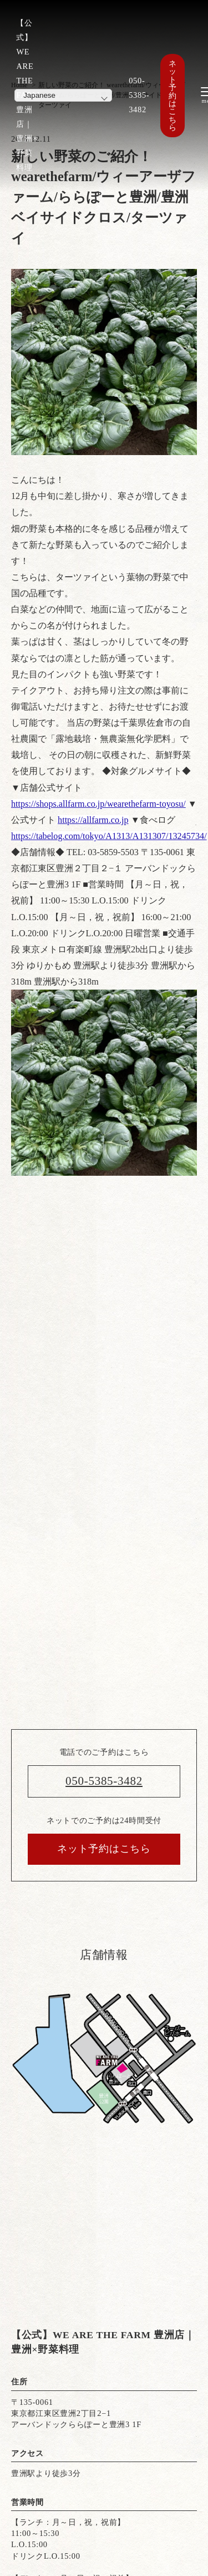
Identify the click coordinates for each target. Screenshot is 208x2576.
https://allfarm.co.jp (93, 820)
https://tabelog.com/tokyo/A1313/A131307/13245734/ (109, 836)
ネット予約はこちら (172, 95)
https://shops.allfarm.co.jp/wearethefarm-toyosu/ (98, 803)
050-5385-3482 (139, 95)
